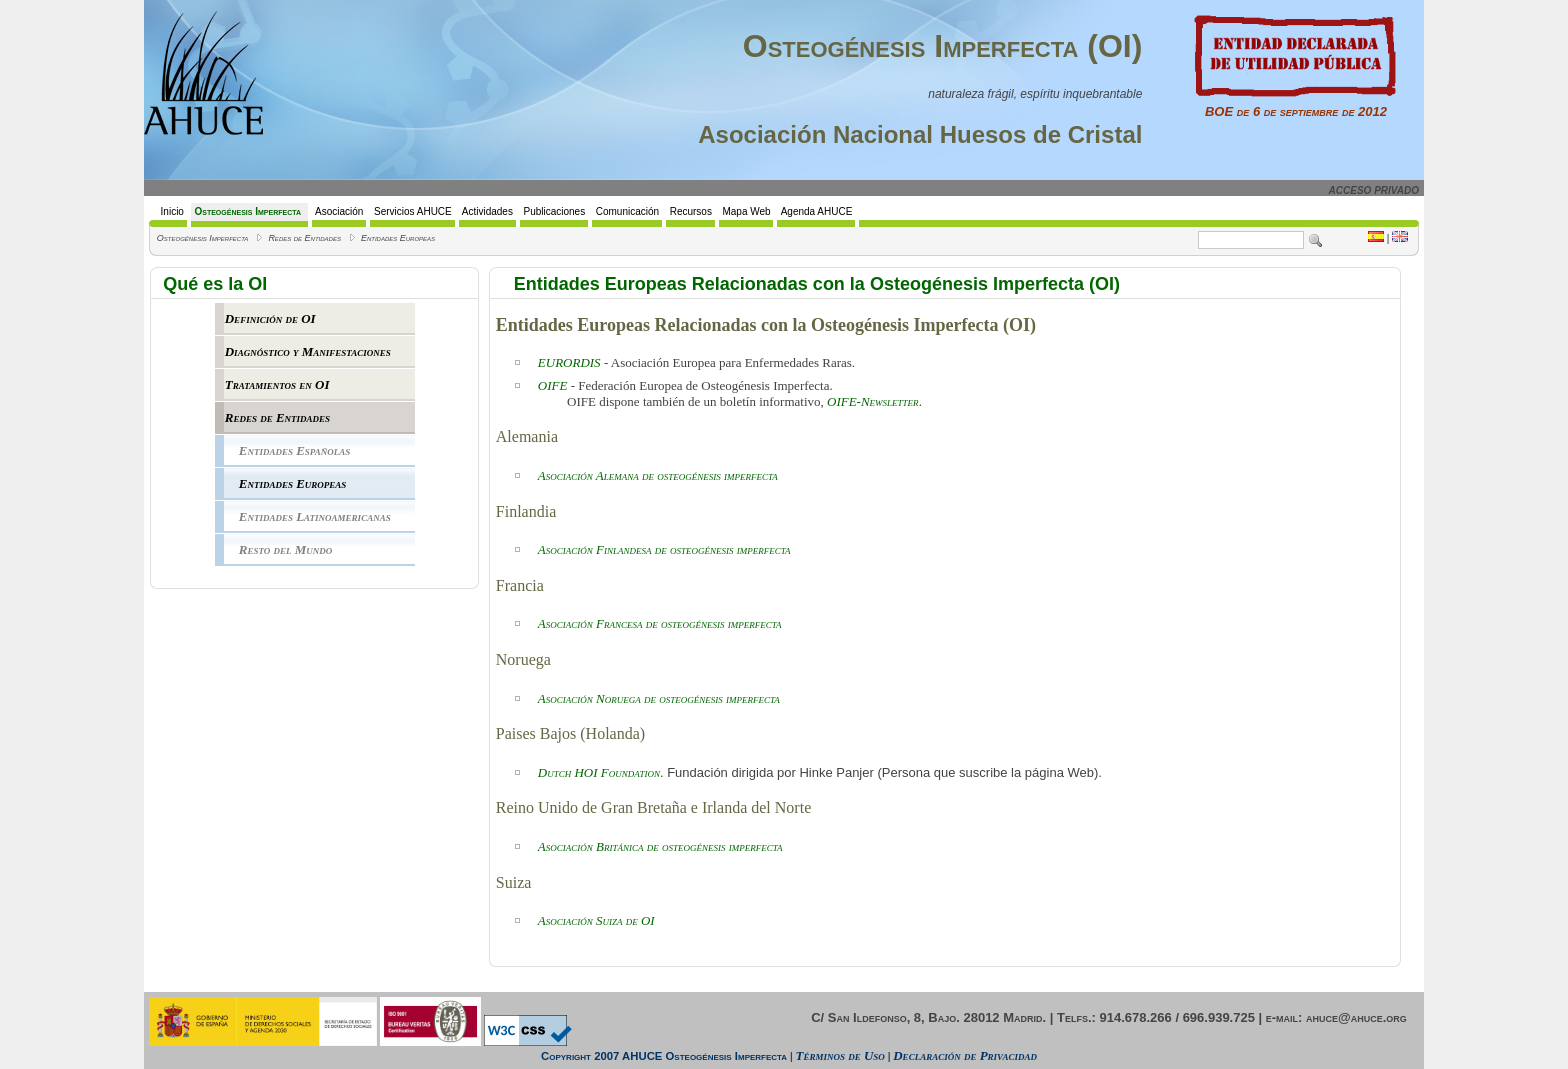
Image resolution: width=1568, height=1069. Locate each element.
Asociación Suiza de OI (596, 920)
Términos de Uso (840, 1055)
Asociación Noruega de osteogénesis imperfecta (659, 698)
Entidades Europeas (398, 238)
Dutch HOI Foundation (599, 772)
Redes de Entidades (304, 238)
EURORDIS (569, 362)
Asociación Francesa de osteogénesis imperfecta (660, 623)
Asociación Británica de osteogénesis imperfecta (660, 846)
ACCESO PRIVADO (1374, 190)
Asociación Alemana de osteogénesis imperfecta (658, 475)
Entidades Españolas (294, 450)
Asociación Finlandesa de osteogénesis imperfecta (664, 549)
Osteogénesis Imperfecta (203, 238)
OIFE (553, 385)
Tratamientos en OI (277, 384)
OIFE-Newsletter (873, 401)
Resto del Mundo (286, 549)
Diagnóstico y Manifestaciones (308, 351)
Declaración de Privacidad (965, 1055)
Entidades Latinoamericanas (315, 516)
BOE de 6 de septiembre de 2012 (1296, 105)
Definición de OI (270, 318)
